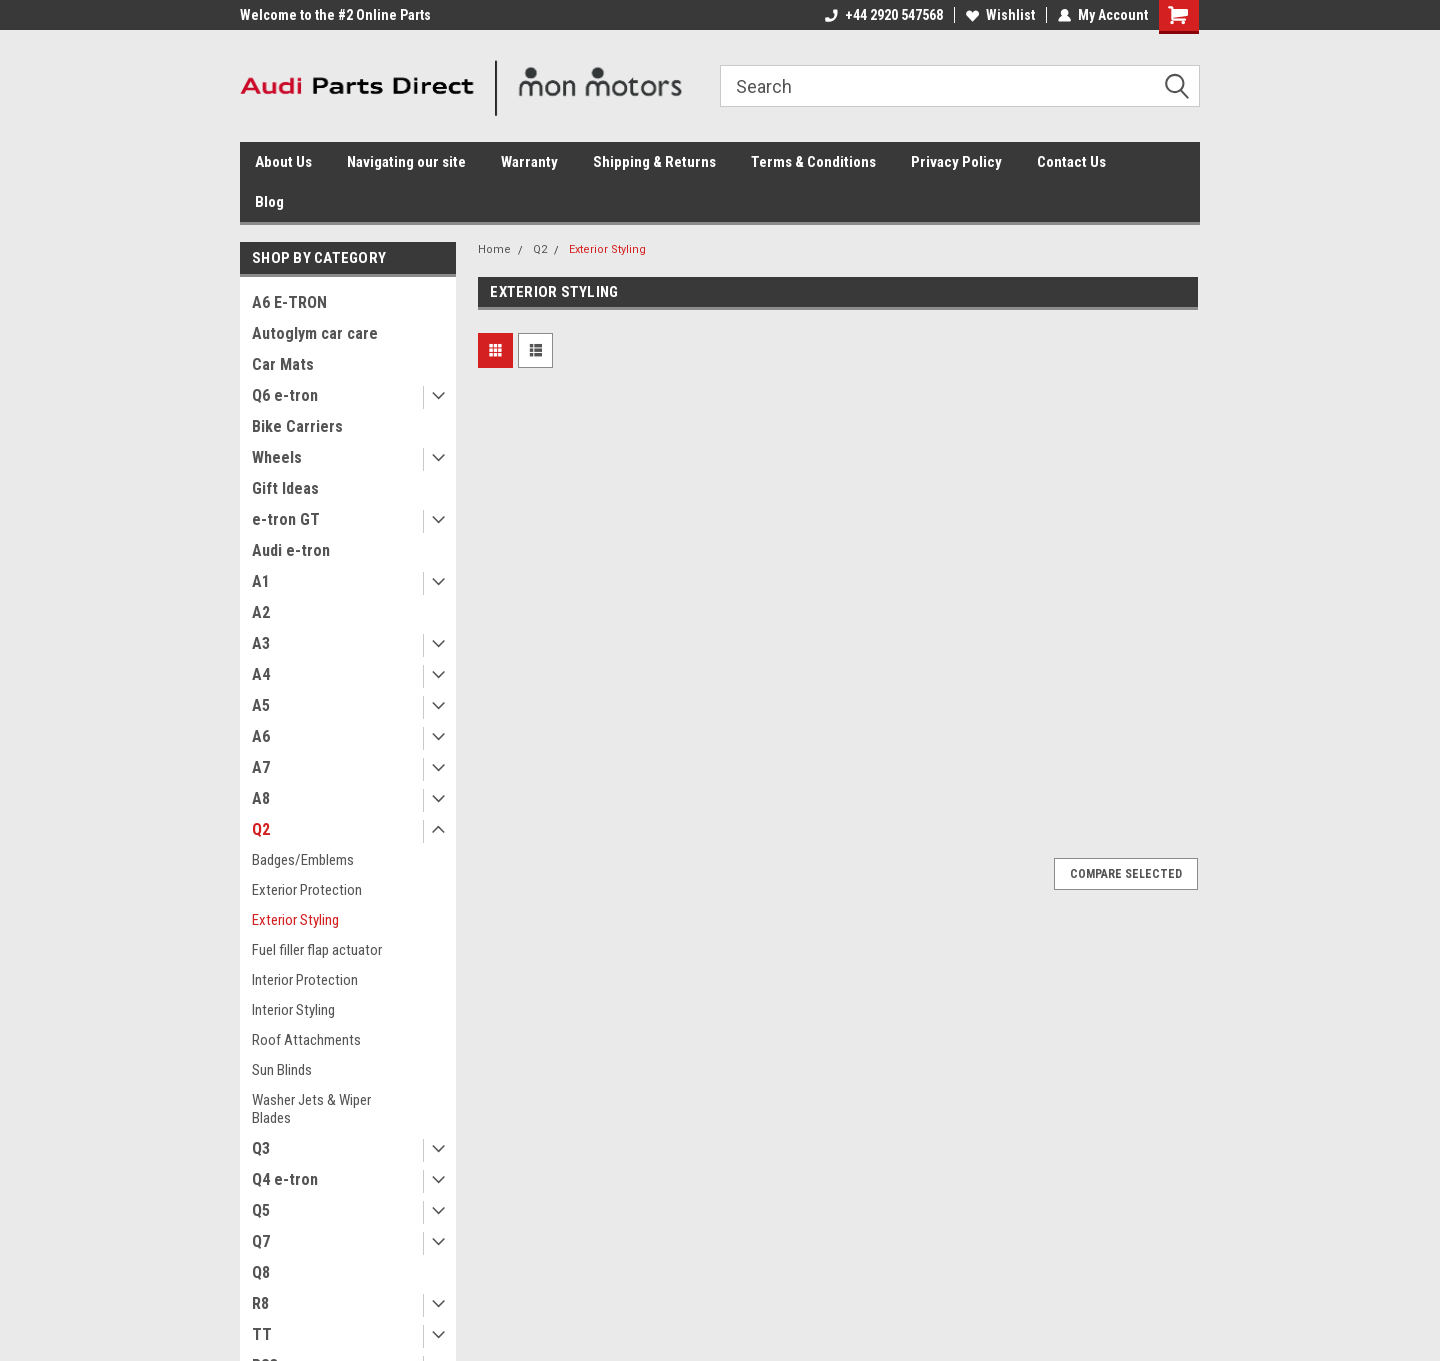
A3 (261, 643)
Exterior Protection (307, 890)
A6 (261, 736)
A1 (261, 581)
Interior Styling (293, 1010)
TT (262, 1334)
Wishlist (1000, 15)
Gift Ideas (285, 488)
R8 (260, 1303)
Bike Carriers (297, 426)
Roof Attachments (306, 1040)
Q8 (261, 1272)
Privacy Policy (956, 162)
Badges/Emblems (303, 860)
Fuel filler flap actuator (317, 950)
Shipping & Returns (654, 162)
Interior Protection (305, 980)
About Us (283, 162)
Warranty (529, 162)
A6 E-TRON (289, 302)
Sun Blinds (282, 1070)
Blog (269, 202)
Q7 (261, 1241)
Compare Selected (1126, 874)
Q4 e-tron (285, 1179)
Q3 (261, 1148)
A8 (261, 798)
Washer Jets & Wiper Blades (311, 1109)
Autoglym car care (315, 333)
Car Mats (283, 364)
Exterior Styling (295, 920)
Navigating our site (406, 162)
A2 (261, 612)
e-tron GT (286, 519)
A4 (261, 674)
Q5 (261, 1210)
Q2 (261, 829)
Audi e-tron (291, 550)
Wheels (277, 457)
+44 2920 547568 (884, 15)
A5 (261, 705)
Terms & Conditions (813, 162)
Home (494, 249)
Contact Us (1071, 162)
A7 (261, 767)
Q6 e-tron (285, 395)
